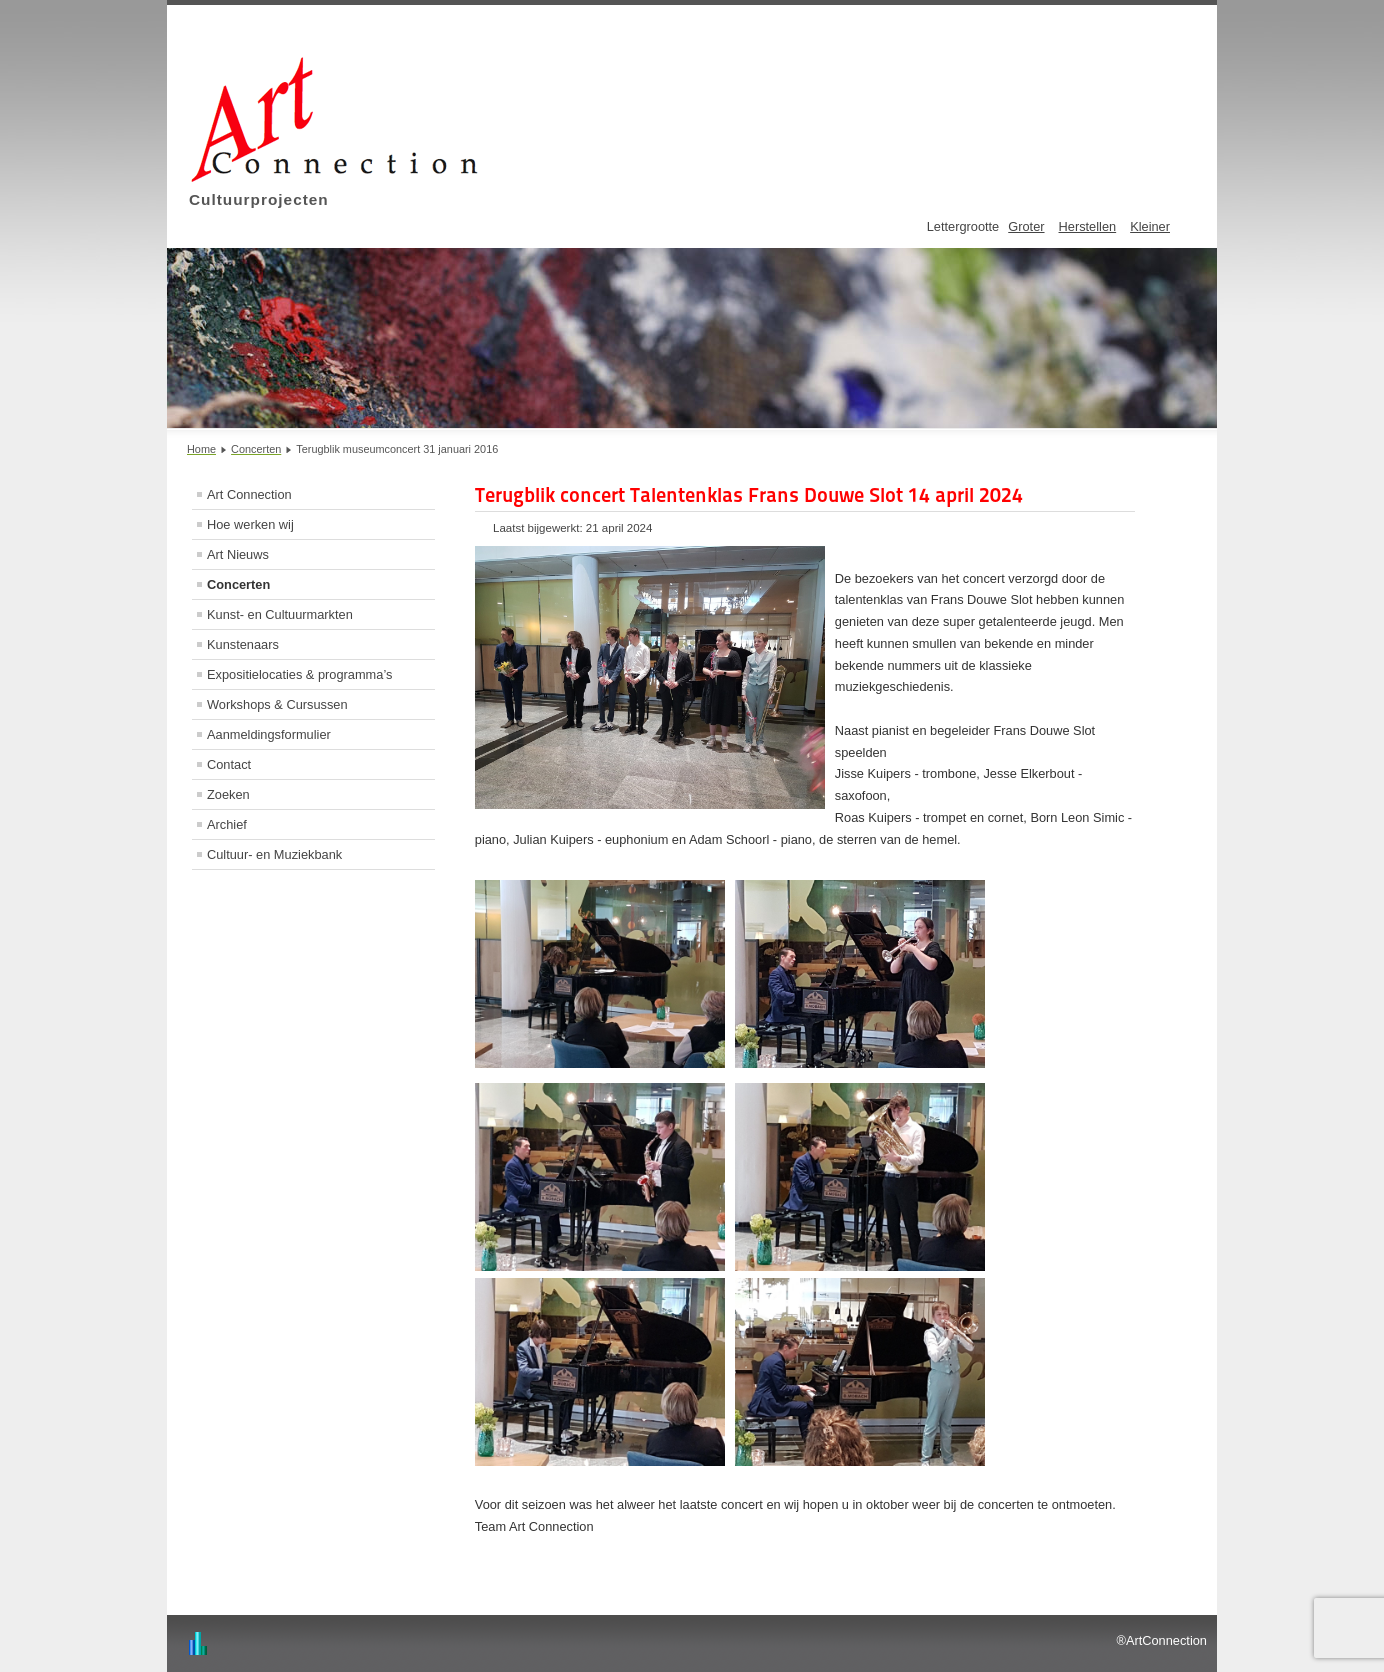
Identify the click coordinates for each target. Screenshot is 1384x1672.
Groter (1026, 226)
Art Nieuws (238, 554)
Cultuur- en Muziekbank (274, 854)
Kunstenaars (243, 644)
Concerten (238, 584)
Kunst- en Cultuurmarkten (280, 614)
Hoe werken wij (250, 524)
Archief (227, 824)
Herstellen (1088, 226)
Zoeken (228, 794)
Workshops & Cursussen (277, 704)
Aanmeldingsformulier (269, 734)
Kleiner (1150, 226)
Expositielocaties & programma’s (299, 674)
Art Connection (249, 494)
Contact (229, 764)
